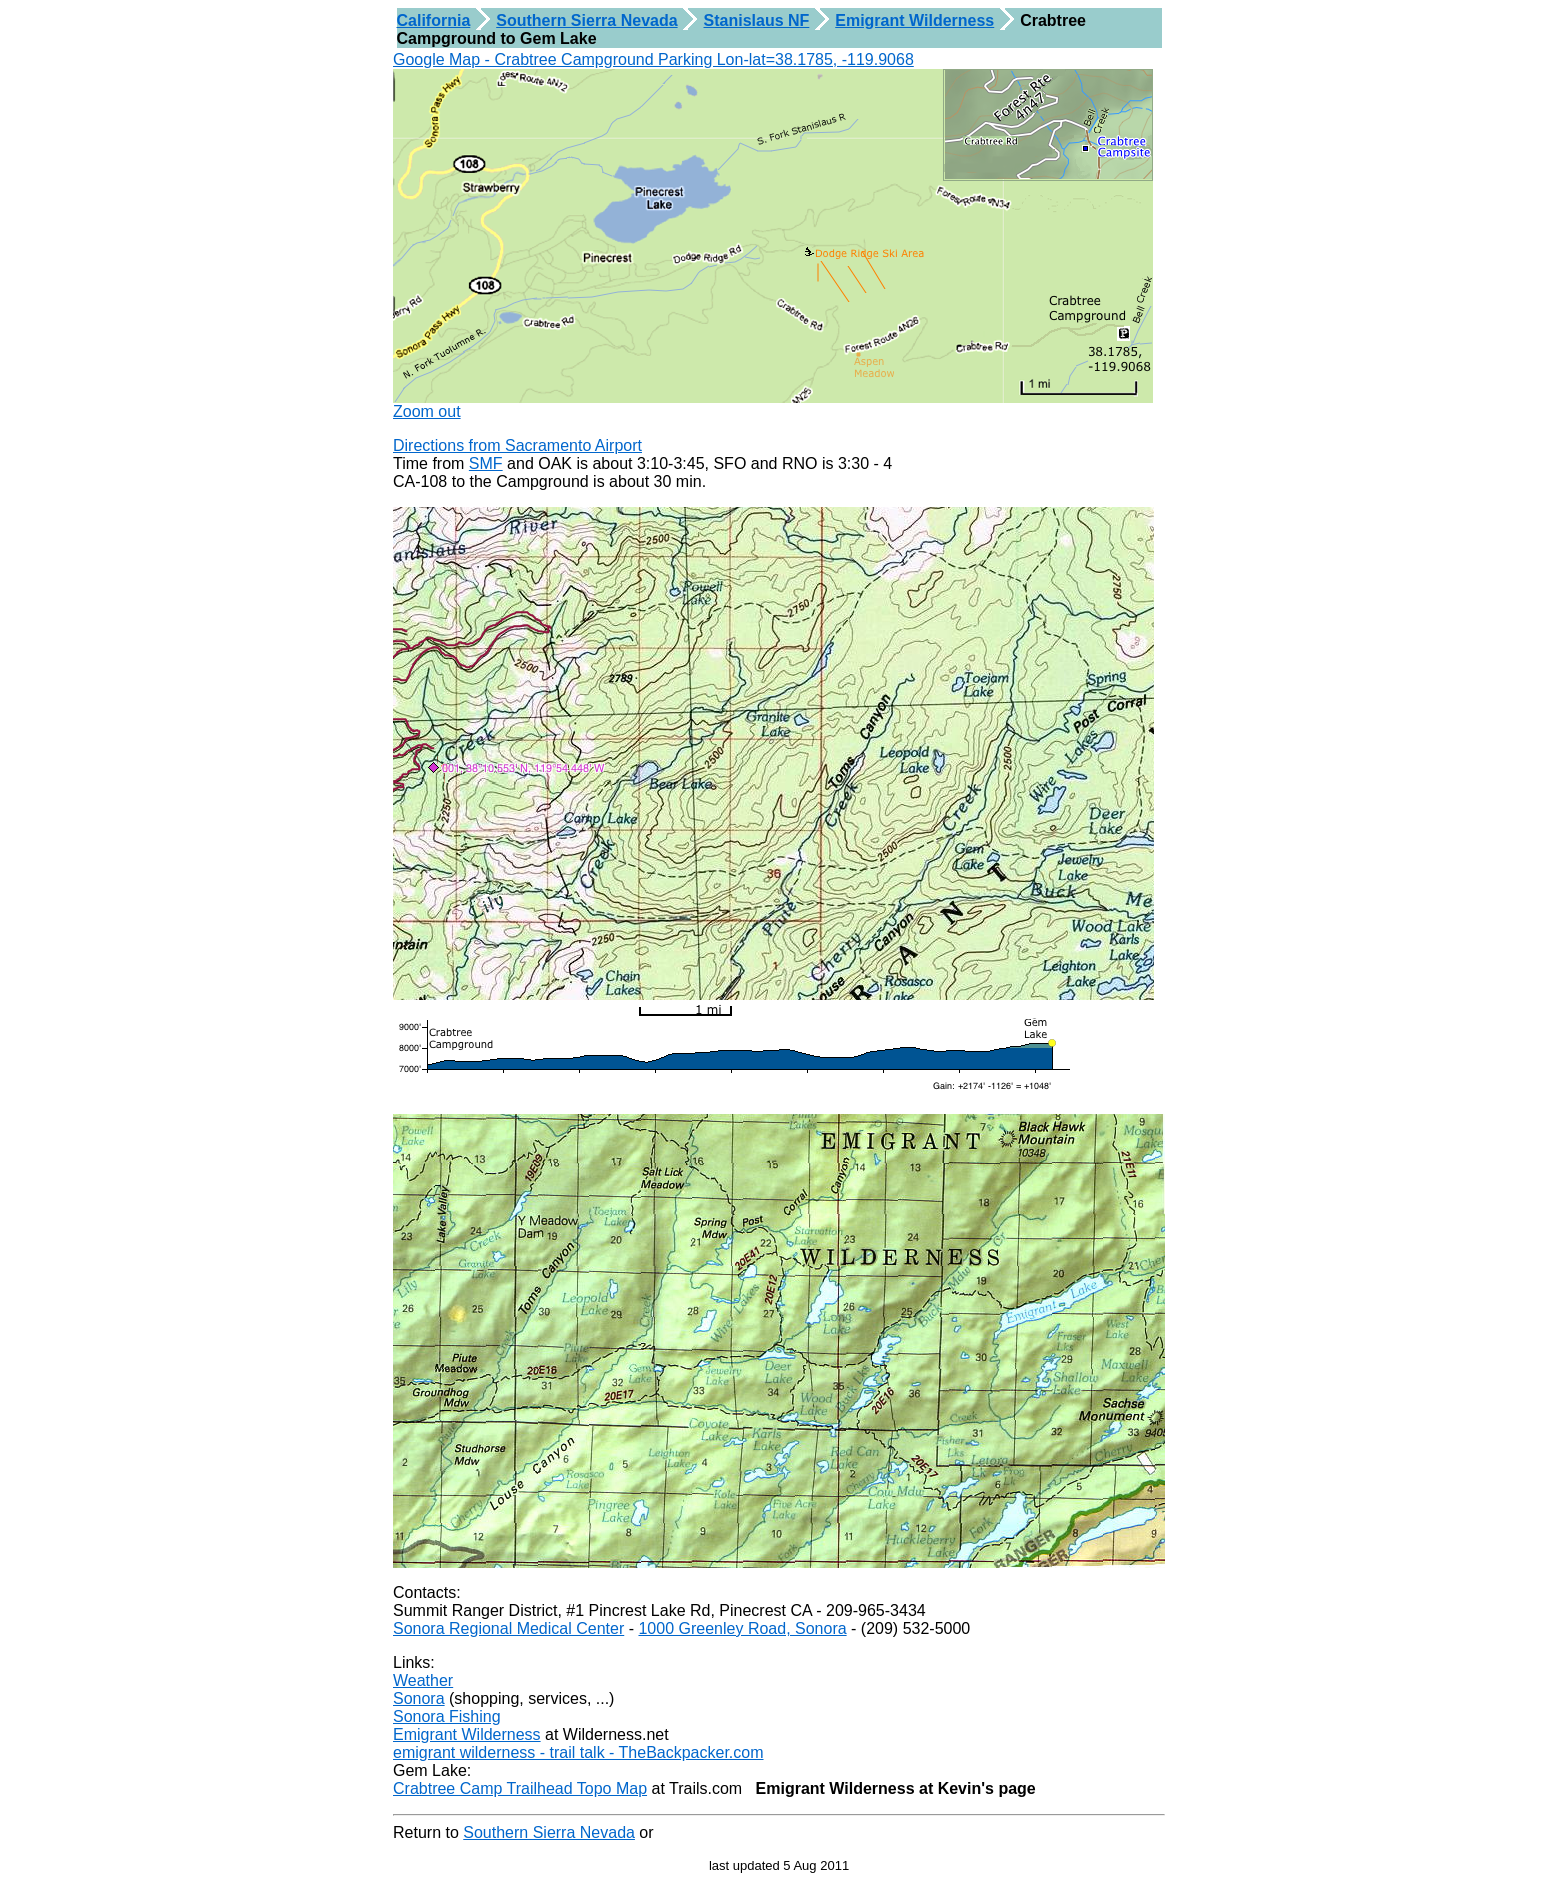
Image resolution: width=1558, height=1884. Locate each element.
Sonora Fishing (447, 1716)
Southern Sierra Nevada (586, 20)
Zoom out (427, 411)
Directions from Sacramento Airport (517, 445)
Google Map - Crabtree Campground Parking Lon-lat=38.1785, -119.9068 (653, 59)
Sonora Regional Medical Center (508, 1628)
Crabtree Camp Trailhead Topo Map (520, 1788)
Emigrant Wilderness (914, 20)
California (434, 20)
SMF (486, 463)
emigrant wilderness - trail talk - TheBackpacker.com (578, 1752)
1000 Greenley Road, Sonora (742, 1628)
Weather (423, 1680)
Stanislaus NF (757, 20)
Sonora (419, 1698)
